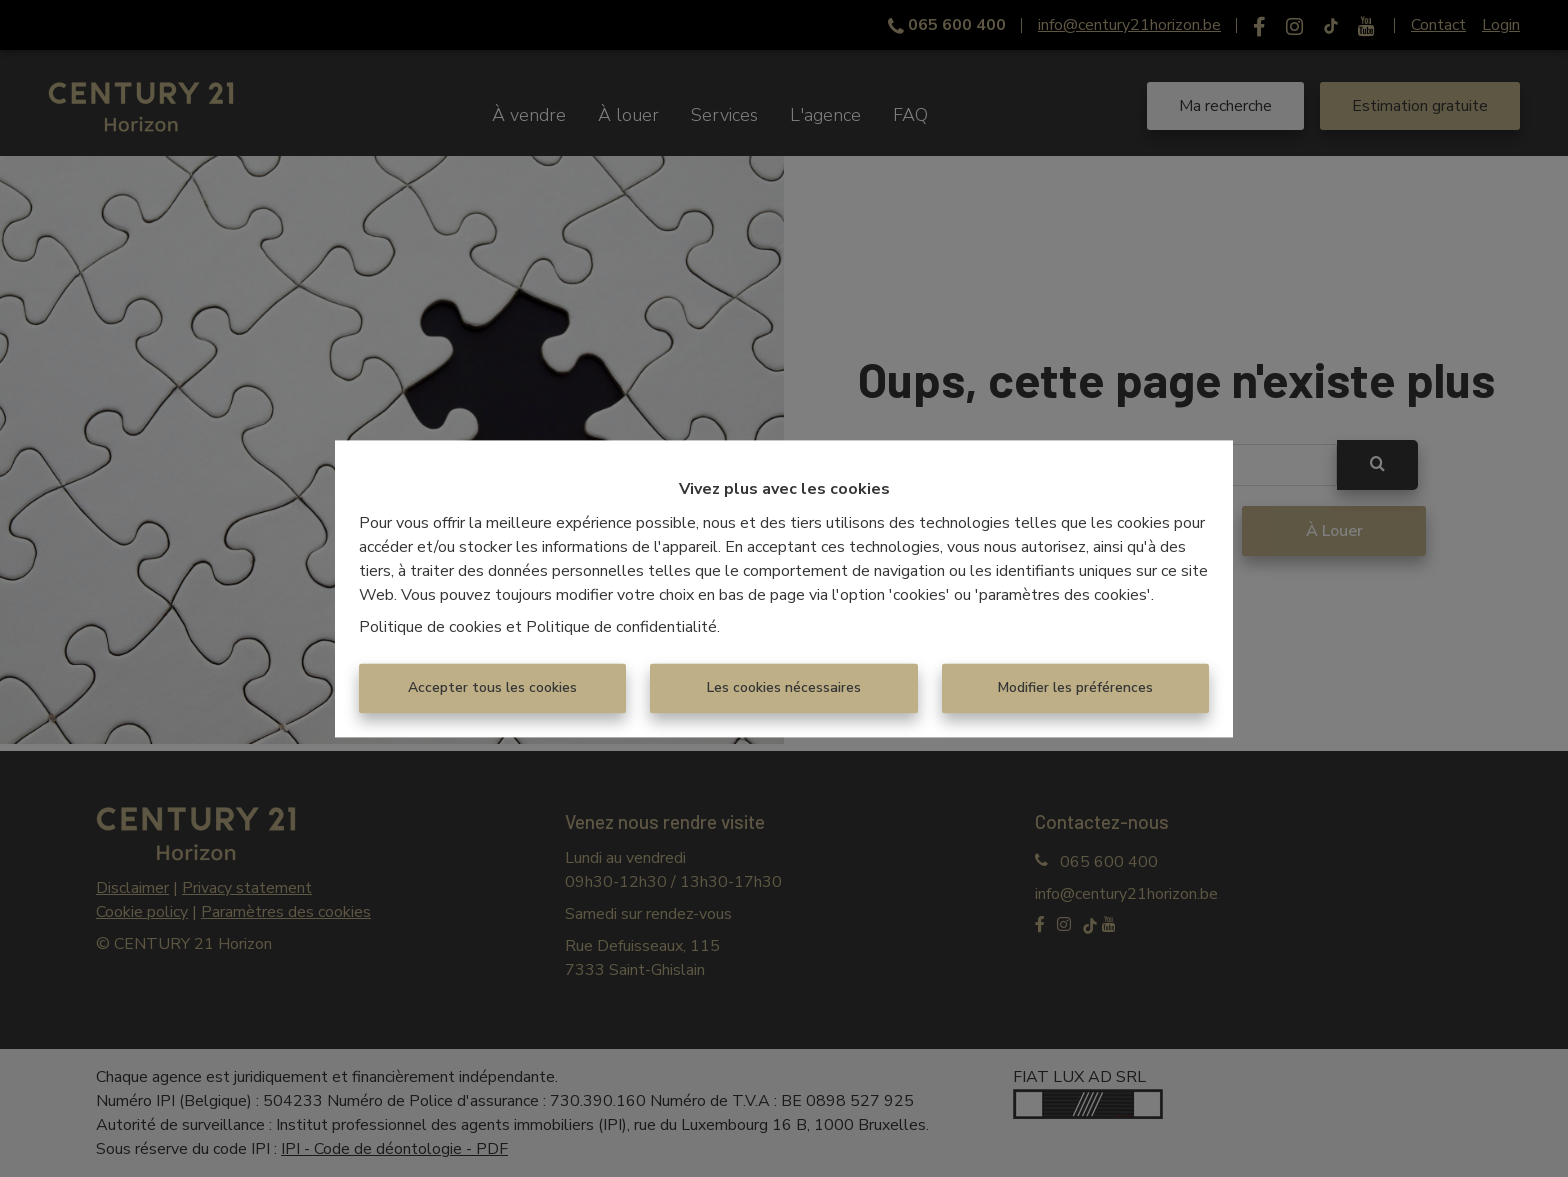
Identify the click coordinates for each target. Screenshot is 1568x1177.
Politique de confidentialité (621, 627)
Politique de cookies (430, 627)
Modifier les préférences (1075, 687)
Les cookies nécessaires (784, 687)
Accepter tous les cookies (492, 687)
